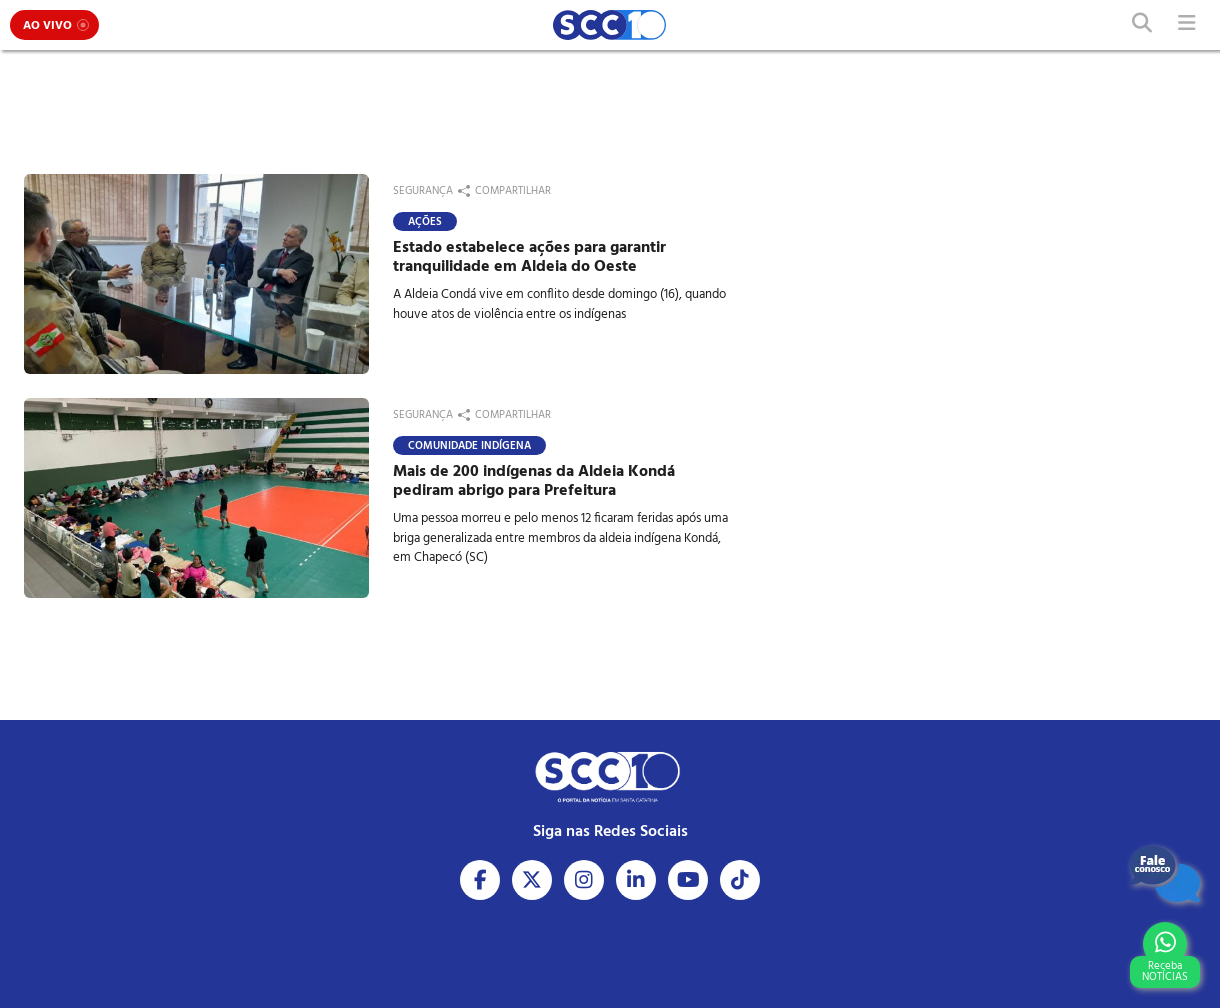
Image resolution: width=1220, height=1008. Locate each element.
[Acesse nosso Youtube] (688, 880)
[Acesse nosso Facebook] (480, 880)
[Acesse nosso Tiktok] (740, 880)
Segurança (423, 191)
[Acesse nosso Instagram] (584, 880)
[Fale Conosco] (1165, 874)
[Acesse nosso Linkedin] (636, 880)
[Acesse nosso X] (532, 880)
